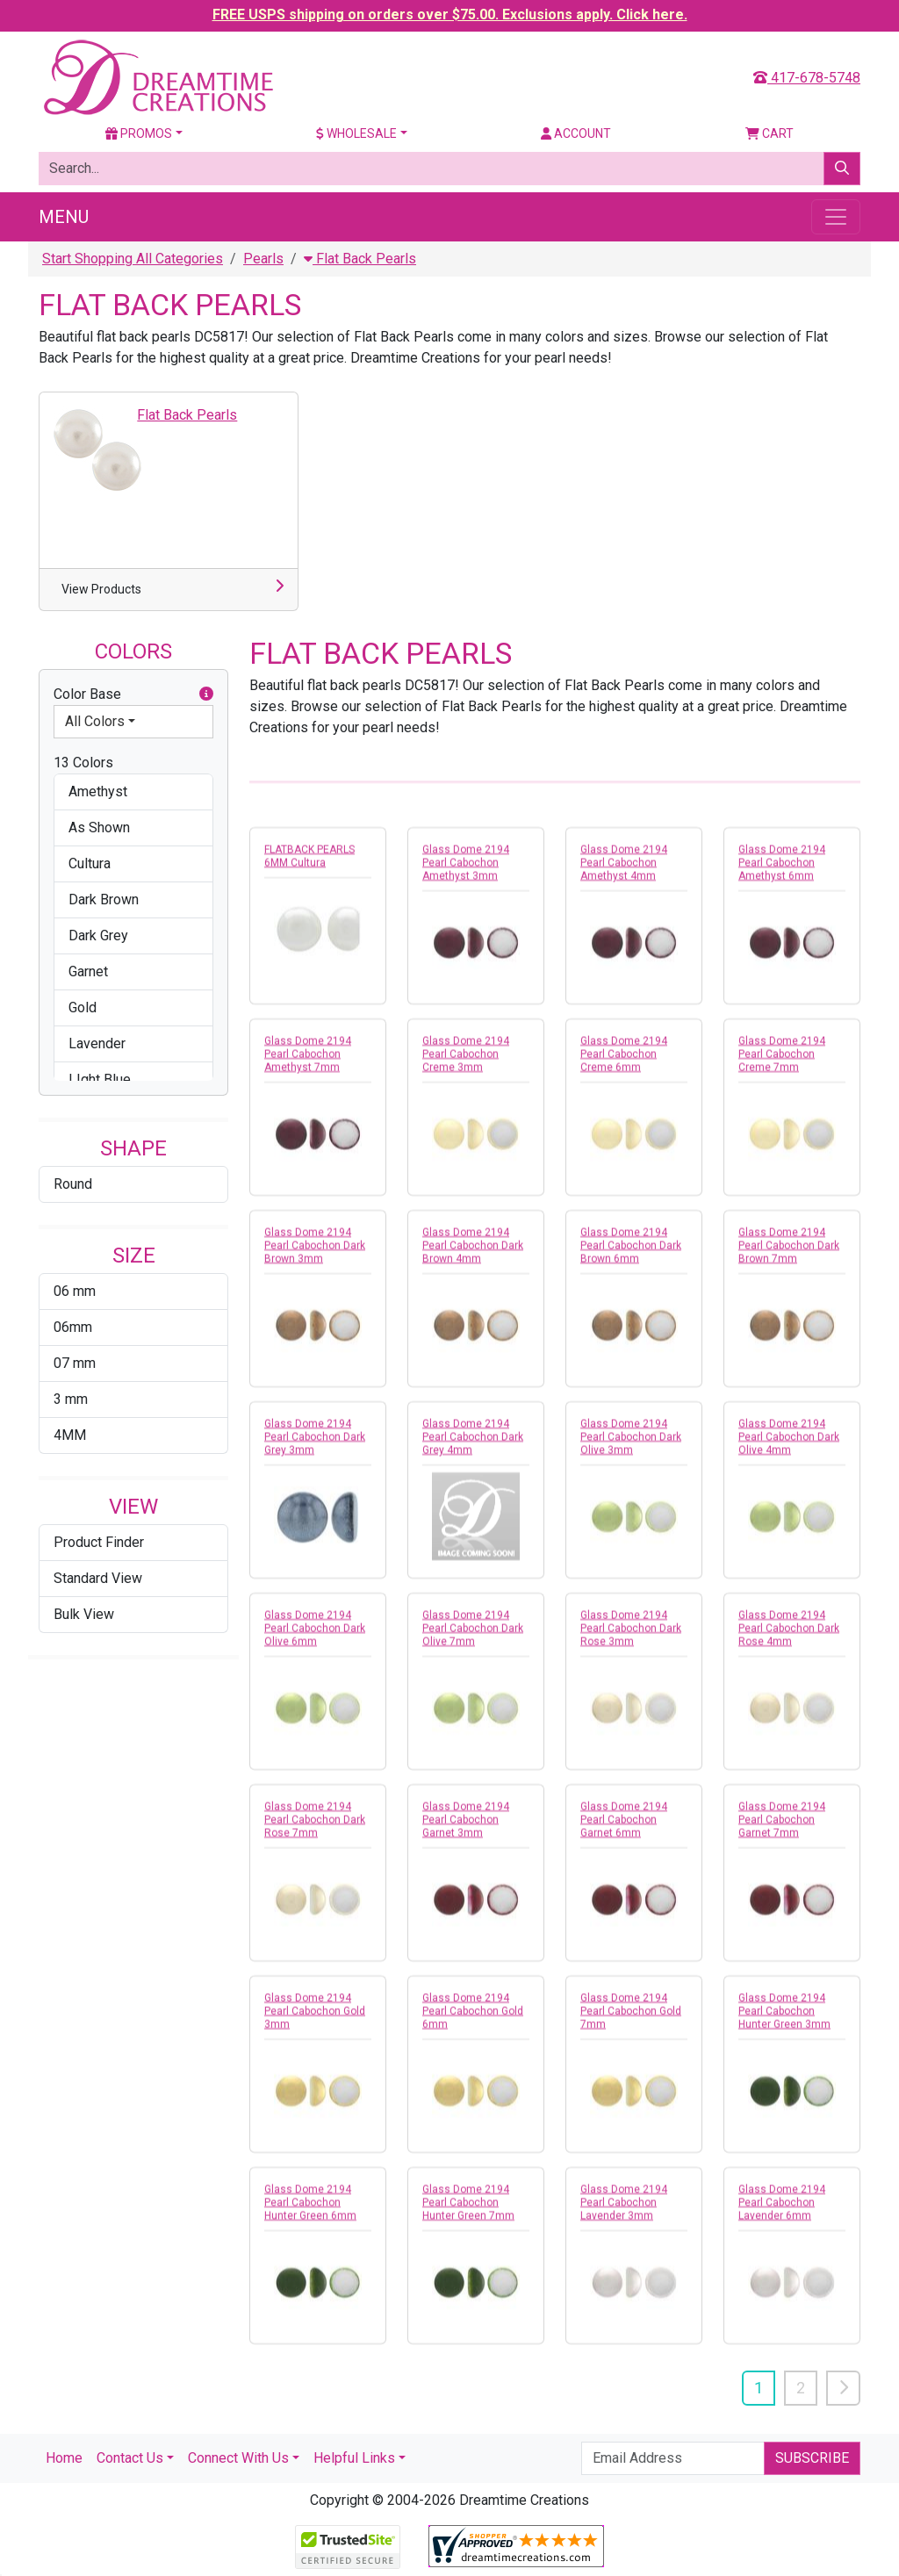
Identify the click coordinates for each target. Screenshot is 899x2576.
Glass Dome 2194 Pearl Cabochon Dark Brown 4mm (472, 1255)
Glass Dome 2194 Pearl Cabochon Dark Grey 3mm (314, 1447)
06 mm (75, 1291)
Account (576, 133)
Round (73, 1184)
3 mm (71, 1399)
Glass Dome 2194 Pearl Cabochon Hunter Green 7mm (468, 2212)
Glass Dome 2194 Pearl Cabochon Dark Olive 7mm (472, 1638)
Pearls (263, 258)
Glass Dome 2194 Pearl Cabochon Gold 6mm (472, 2021)
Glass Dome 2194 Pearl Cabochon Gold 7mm (630, 2021)
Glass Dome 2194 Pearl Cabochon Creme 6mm (623, 1064)
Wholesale (356, 133)
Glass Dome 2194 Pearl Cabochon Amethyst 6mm (781, 872)
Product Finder (99, 1542)
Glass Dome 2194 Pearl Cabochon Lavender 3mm (623, 2212)
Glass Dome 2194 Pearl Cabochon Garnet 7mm (781, 1829)
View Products (101, 589)
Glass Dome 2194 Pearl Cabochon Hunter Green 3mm (784, 2021)
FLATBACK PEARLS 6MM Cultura (309, 866)
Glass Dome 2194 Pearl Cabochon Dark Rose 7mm (314, 1829)
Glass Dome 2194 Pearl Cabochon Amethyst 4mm (623, 872)
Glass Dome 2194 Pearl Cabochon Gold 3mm (314, 2021)
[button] (206, 694)
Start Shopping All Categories (132, 258)
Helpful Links (354, 2458)
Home (64, 2458)
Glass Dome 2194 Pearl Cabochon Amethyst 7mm (307, 1064)
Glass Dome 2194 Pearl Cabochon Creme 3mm (465, 1064)
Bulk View (84, 1614)
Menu (64, 216)
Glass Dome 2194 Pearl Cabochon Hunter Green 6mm (310, 2212)
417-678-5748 (806, 77)
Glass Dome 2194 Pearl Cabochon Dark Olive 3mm (630, 1447)
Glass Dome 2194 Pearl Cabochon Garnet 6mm (623, 1829)
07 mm (75, 1363)
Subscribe (812, 2458)
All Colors (95, 721)
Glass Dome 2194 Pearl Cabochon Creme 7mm (781, 1064)
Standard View (98, 1578)
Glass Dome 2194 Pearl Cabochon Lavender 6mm (781, 2212)
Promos (138, 133)
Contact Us (130, 2458)
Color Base (133, 694)
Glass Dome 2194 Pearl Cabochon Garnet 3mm (465, 1829)
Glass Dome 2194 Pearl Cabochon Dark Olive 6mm (314, 1638)
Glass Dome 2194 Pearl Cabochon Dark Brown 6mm (630, 1255)
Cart (769, 133)
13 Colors (83, 762)
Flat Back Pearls (360, 258)
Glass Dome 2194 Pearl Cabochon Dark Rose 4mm (788, 1638)
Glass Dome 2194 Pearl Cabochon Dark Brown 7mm (788, 1255)
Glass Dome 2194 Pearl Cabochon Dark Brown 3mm (314, 1255)
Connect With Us (238, 2458)
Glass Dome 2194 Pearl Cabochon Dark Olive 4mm (788, 1447)
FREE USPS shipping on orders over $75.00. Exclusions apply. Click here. (449, 14)
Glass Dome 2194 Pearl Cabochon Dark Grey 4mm (472, 1447)
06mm (73, 1327)
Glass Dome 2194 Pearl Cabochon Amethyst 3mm (465, 872)
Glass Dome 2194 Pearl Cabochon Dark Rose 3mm (630, 1638)
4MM (70, 1435)
